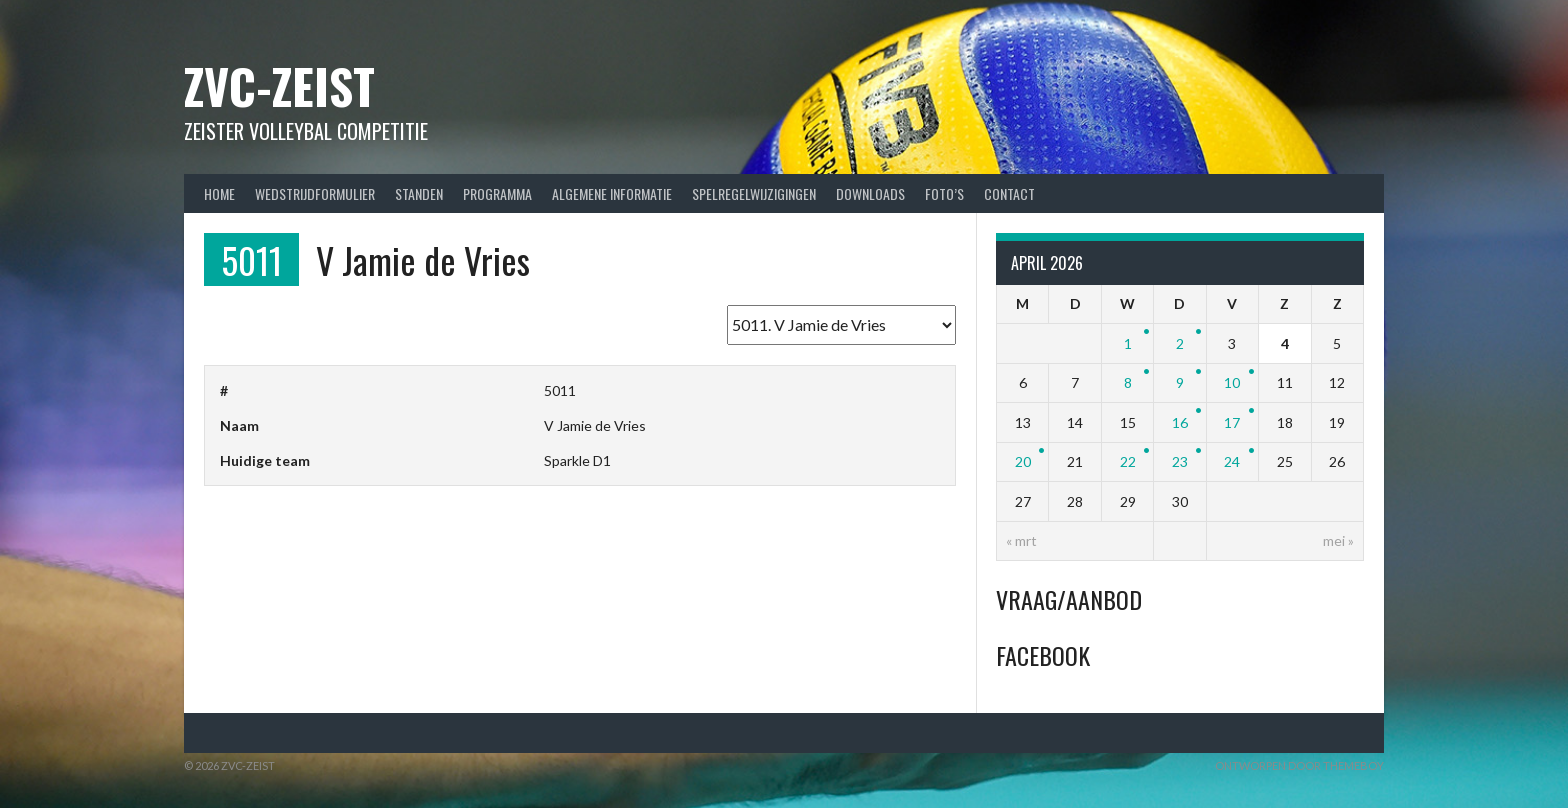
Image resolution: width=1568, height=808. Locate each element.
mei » (1338, 540)
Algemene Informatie (612, 193)
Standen (419, 193)
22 (1128, 461)
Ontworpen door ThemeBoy (1299, 765)
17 (1232, 422)
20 (1023, 461)
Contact (1009, 193)
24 (1232, 461)
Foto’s (944, 193)
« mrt (1021, 540)
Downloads (870, 193)
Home (219, 193)
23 (1180, 461)
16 (1180, 422)
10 (1232, 382)
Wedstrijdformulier (315, 193)
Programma (497, 193)
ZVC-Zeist (279, 85)
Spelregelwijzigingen (754, 193)
